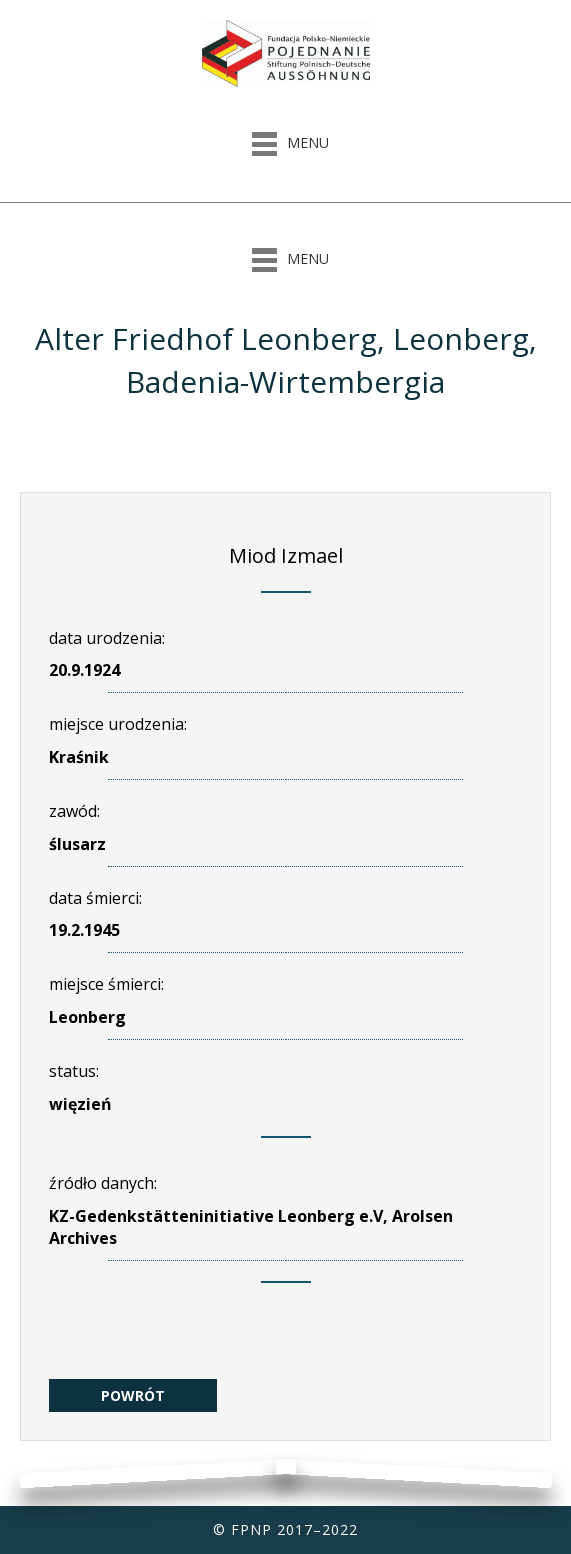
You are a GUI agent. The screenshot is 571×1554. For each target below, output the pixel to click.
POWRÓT (133, 1395)
